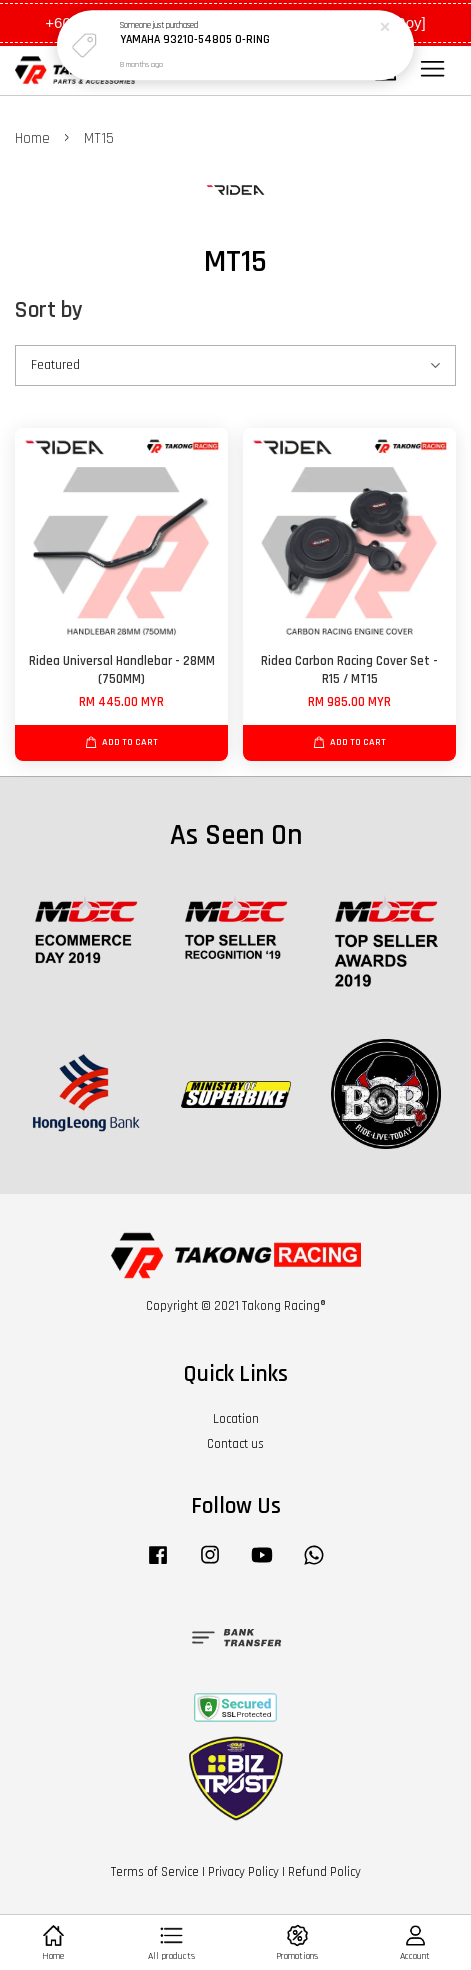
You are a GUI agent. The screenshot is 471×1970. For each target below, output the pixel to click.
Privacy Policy (243, 1872)
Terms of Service (155, 1872)
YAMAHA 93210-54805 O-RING (195, 39)
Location (236, 1419)
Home (32, 138)
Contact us (235, 1444)
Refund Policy (324, 1872)
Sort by (49, 310)
